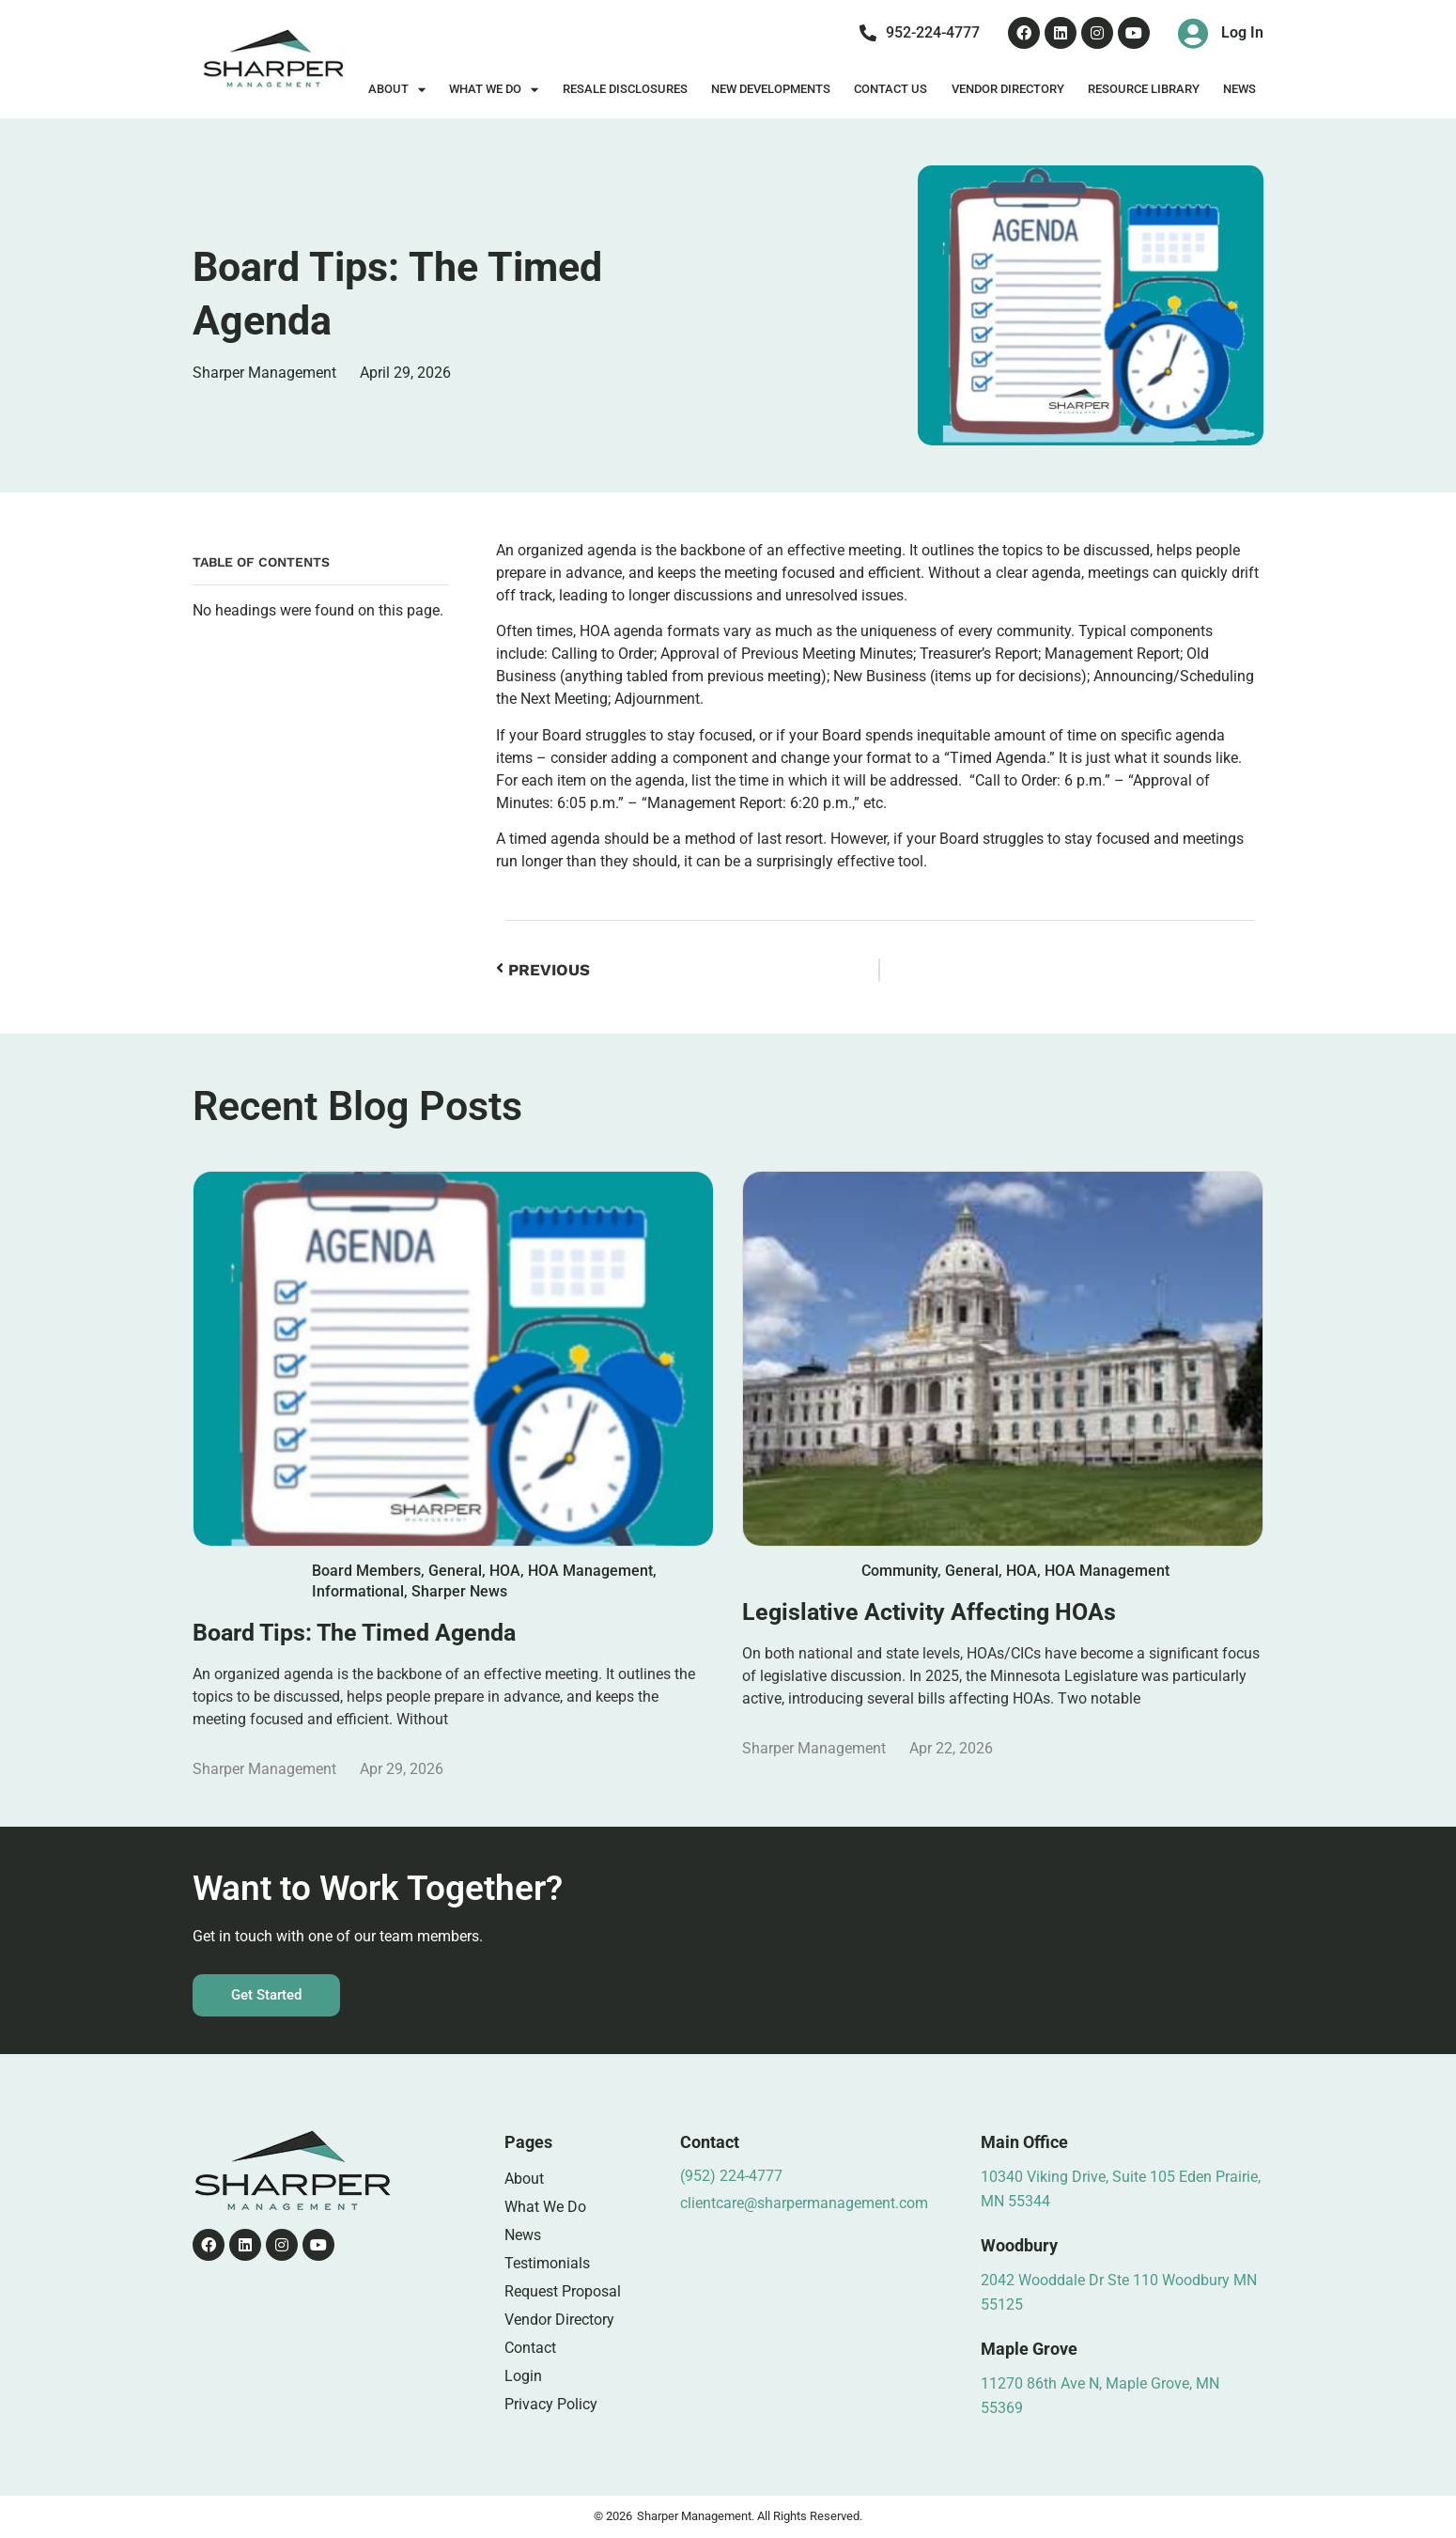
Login (523, 2376)
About (397, 89)
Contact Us (890, 89)
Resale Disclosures (625, 89)
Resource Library (1144, 89)
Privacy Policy (550, 2404)
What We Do (493, 89)
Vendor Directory (1008, 89)
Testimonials (547, 2263)
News (1239, 89)
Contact (530, 2348)
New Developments (770, 89)
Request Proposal (562, 2291)
